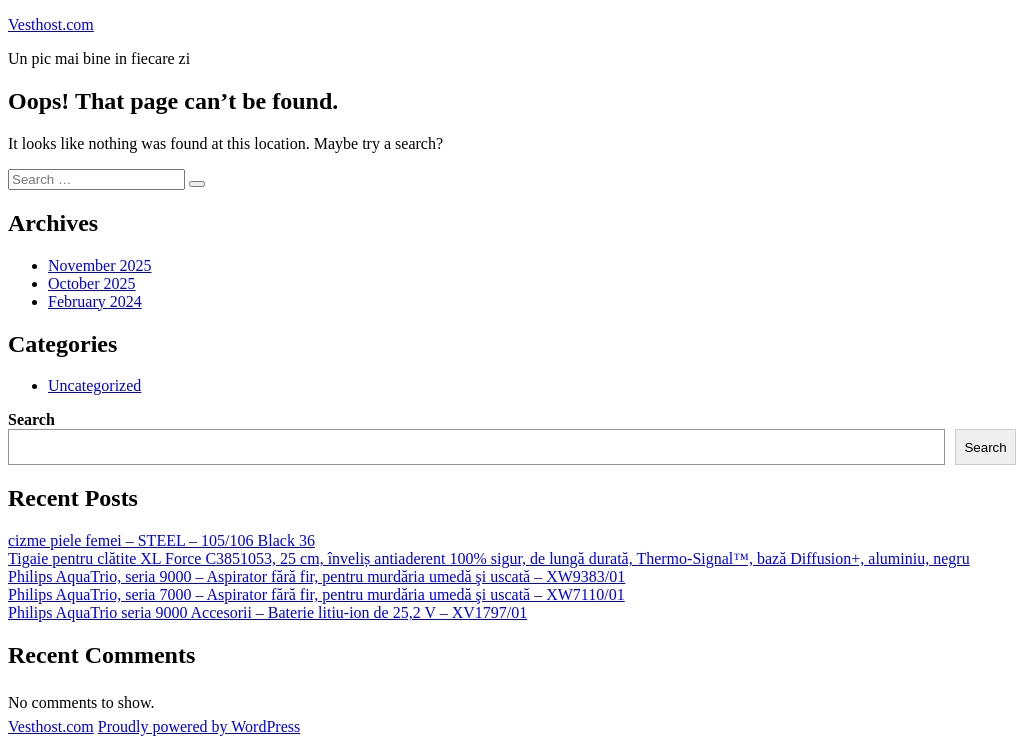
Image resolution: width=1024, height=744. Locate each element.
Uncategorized (94, 385)
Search (31, 419)
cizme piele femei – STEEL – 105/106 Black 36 (161, 540)
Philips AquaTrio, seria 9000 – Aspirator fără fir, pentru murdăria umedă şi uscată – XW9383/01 (316, 576)
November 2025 (100, 265)
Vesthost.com (51, 24)
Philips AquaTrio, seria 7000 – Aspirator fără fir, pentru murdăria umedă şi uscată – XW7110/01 (316, 594)
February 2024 (95, 301)
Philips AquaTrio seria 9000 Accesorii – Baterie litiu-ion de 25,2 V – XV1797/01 (267, 612)
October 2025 (92, 283)
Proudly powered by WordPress (199, 726)
